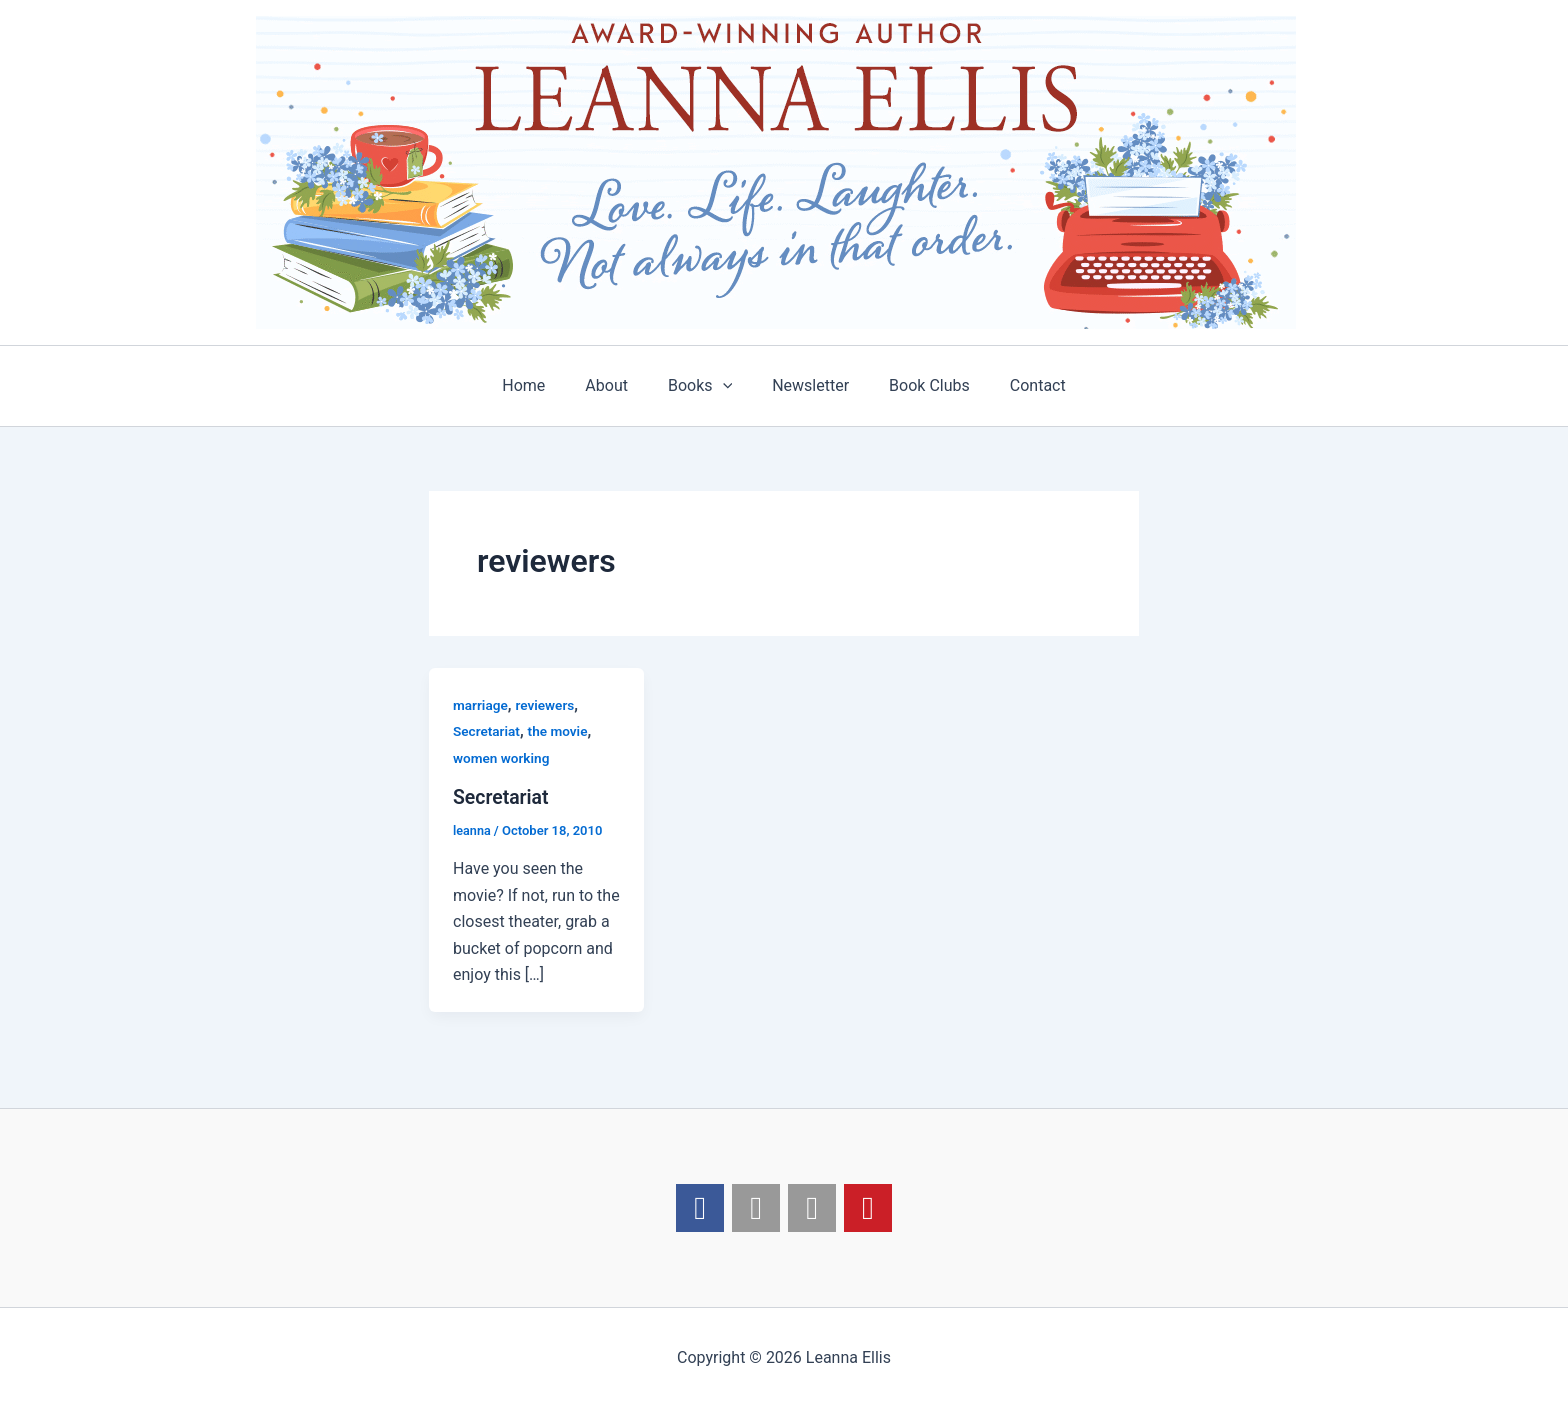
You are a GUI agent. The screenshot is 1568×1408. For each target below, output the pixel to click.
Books (704, 386)
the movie (561, 731)
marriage (481, 705)
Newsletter (806, 385)
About (618, 385)
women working (502, 758)
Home (543, 385)
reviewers (547, 705)
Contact (1018, 385)
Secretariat (487, 731)
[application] (727, 386)
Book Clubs (917, 385)
